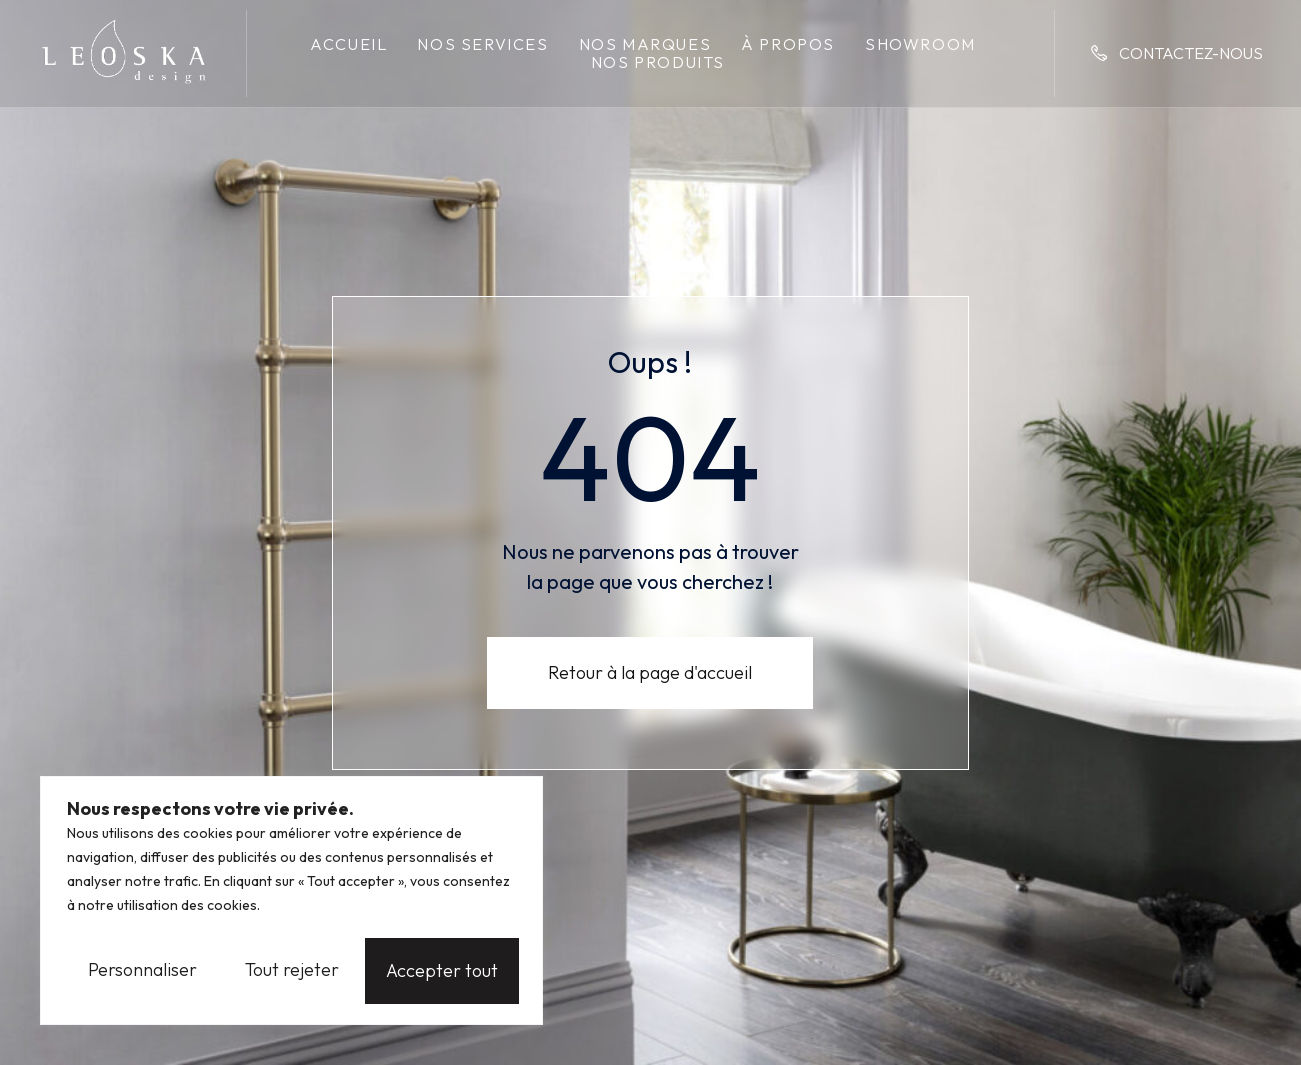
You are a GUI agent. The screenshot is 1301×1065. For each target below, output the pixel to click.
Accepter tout (447, 970)
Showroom (920, 44)
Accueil (348, 44)
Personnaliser (142, 970)
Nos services (482, 44)
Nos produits (658, 62)
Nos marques (645, 44)
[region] (291, 903)
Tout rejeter (294, 970)
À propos (788, 44)
